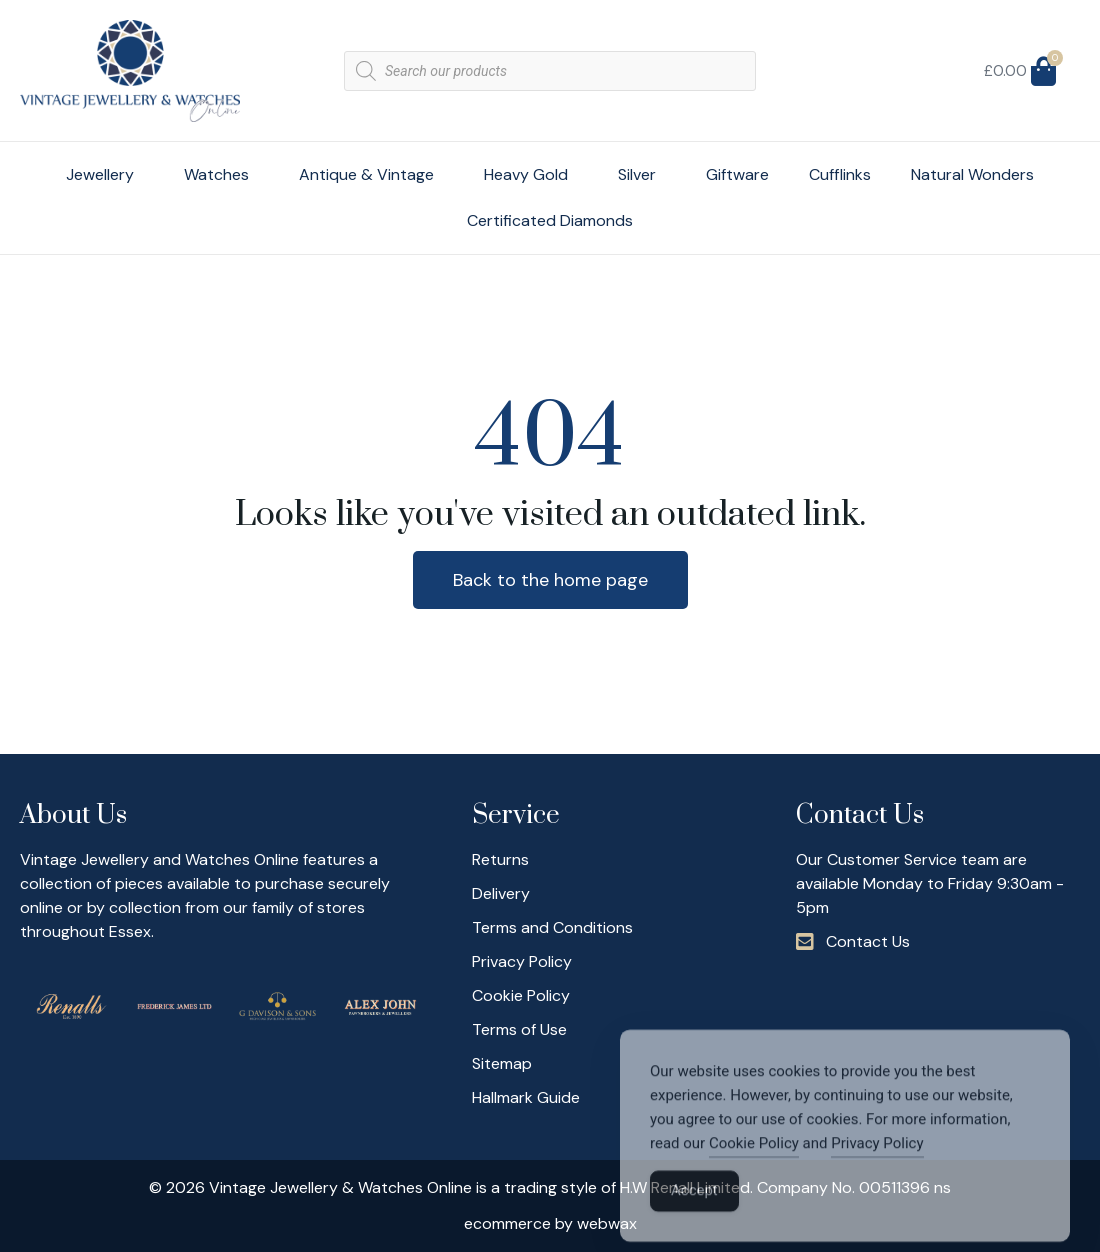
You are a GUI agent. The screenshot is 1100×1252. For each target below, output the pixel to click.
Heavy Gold (531, 174)
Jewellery (105, 174)
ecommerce (507, 1223)
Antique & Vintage (371, 174)
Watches (221, 174)
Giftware (737, 174)
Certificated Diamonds (550, 220)
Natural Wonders (972, 174)
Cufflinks (840, 174)
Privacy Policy (877, 1166)
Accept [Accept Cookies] (694, 1213)
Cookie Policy (754, 1166)
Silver (642, 174)
